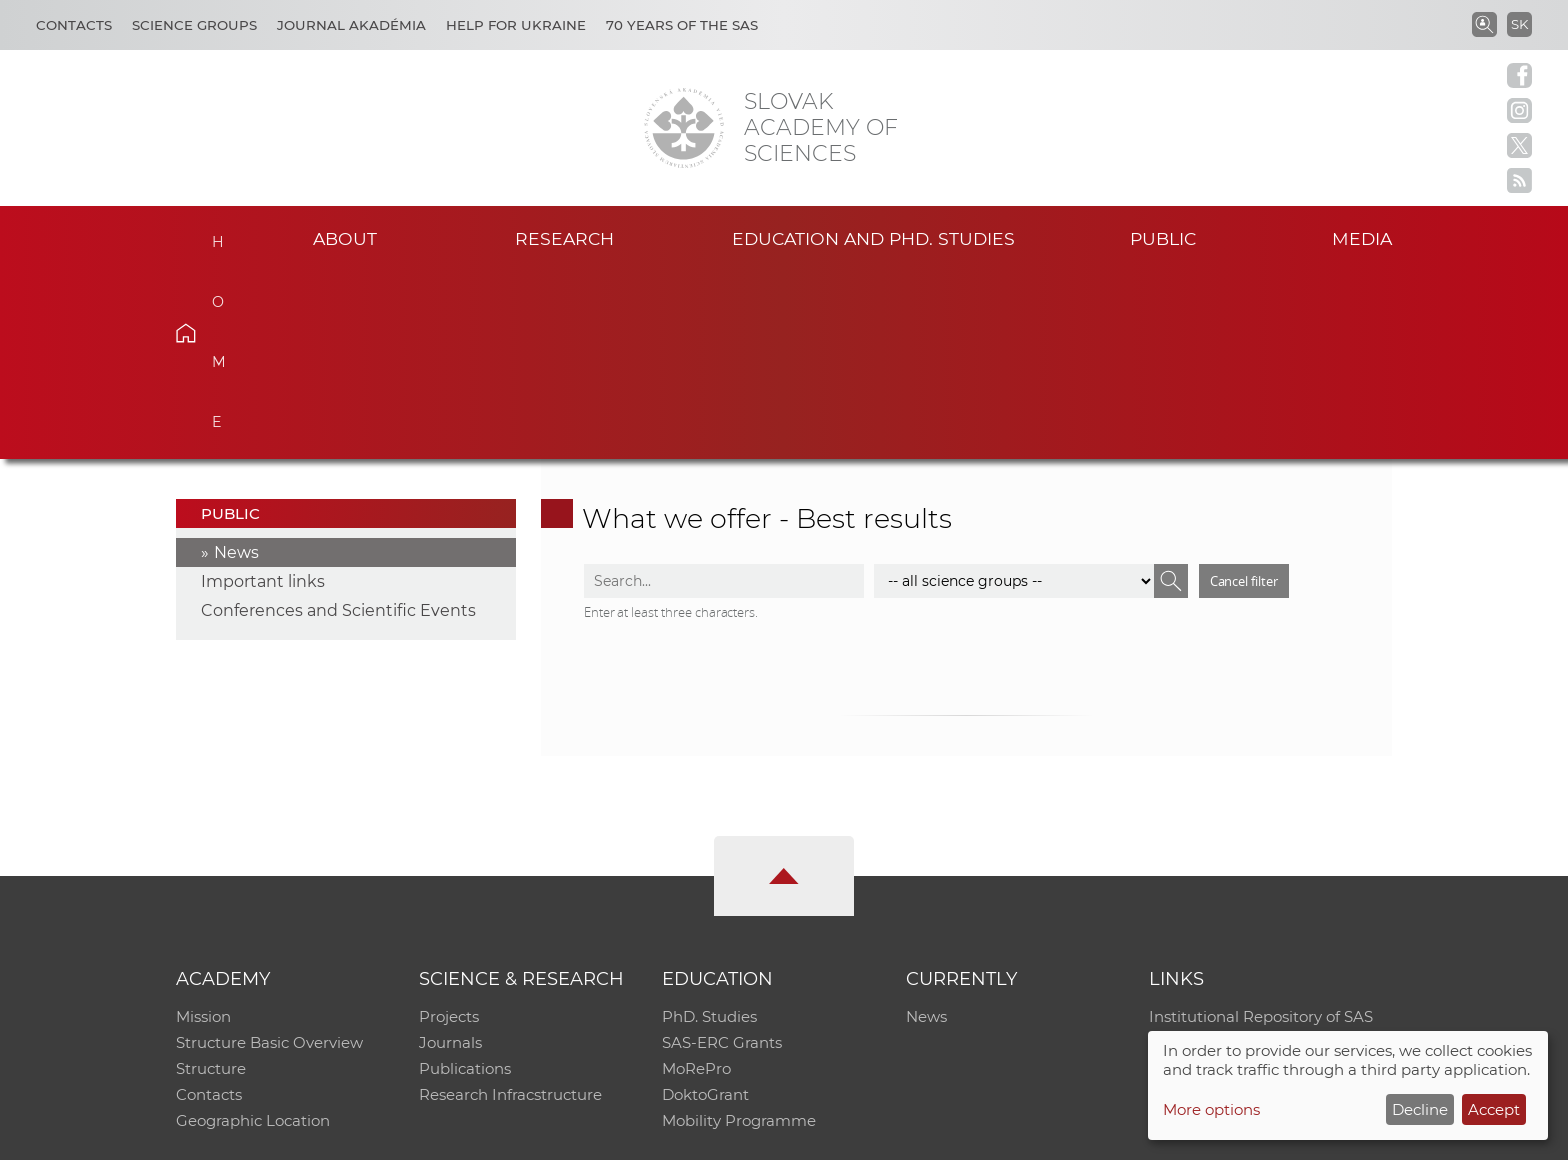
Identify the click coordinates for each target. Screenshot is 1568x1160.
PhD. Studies (709, 830)
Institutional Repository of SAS (1261, 830)
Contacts (74, 25)
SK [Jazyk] (1519, 24)
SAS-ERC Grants (722, 856)
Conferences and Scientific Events (338, 424)
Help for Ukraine (516, 25)
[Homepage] (684, 128)
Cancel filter (1244, 394)
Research (564, 238)
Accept (1494, 1109)
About (345, 238)
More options (1211, 1109)
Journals (450, 856)
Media (1362, 238)
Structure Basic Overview (269, 856)
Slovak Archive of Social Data (1255, 856)
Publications (465, 882)
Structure (211, 882)
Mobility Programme (739, 934)
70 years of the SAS (682, 25)
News (236, 366)
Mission (203, 830)
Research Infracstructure (510, 908)
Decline (1420, 1109)
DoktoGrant (705, 908)
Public (1163, 238)
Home (216, 236)
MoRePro (696, 882)
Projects (449, 830)
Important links (263, 395)
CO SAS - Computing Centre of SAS (446, 1135)
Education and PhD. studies (873, 238)
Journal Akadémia (351, 25)
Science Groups (194, 25)
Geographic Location (253, 934)
